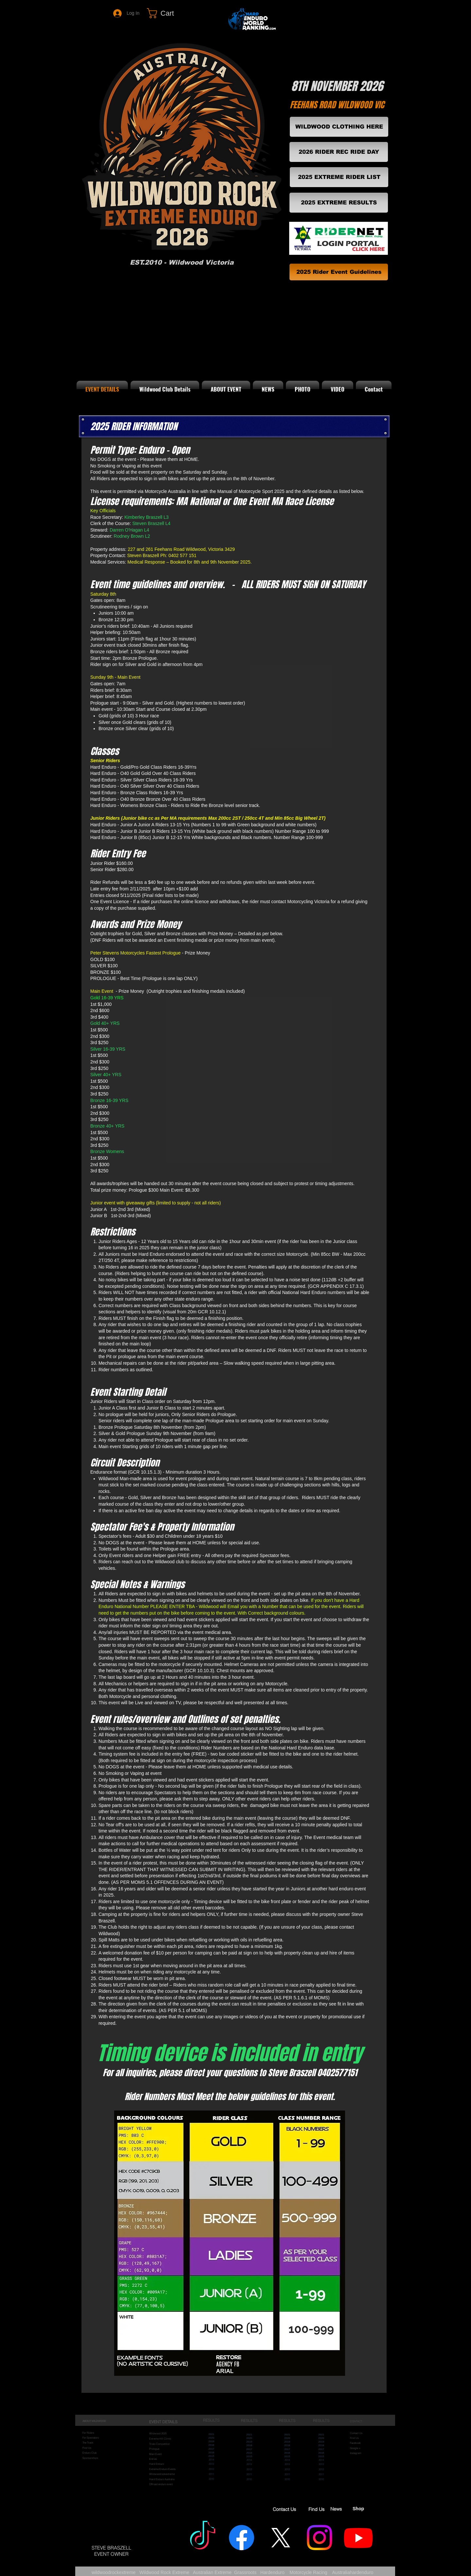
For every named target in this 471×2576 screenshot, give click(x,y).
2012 (211, 2469)
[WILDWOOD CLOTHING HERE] (339, 127)
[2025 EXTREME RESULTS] (338, 203)
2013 (211, 2463)
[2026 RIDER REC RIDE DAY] (338, 152)
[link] (167, 13)
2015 (211, 2456)
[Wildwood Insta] (319, 2537)
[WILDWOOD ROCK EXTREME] (202, 2537)
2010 (211, 2478)
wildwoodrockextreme (114, 2572)
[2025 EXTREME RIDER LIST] (339, 177)
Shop (358, 2508)
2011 (211, 2474)
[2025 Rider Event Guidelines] (338, 272)
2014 (211, 2459)
